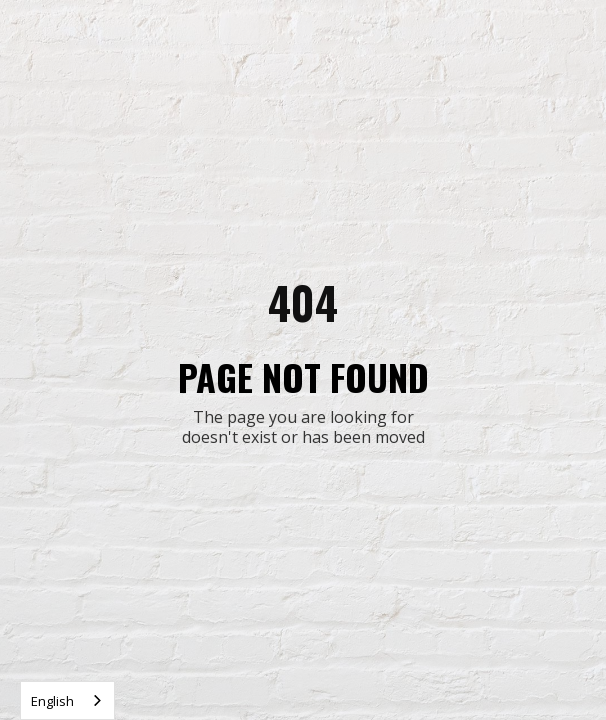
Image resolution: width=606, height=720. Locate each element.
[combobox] (67, 700)
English (52, 701)
